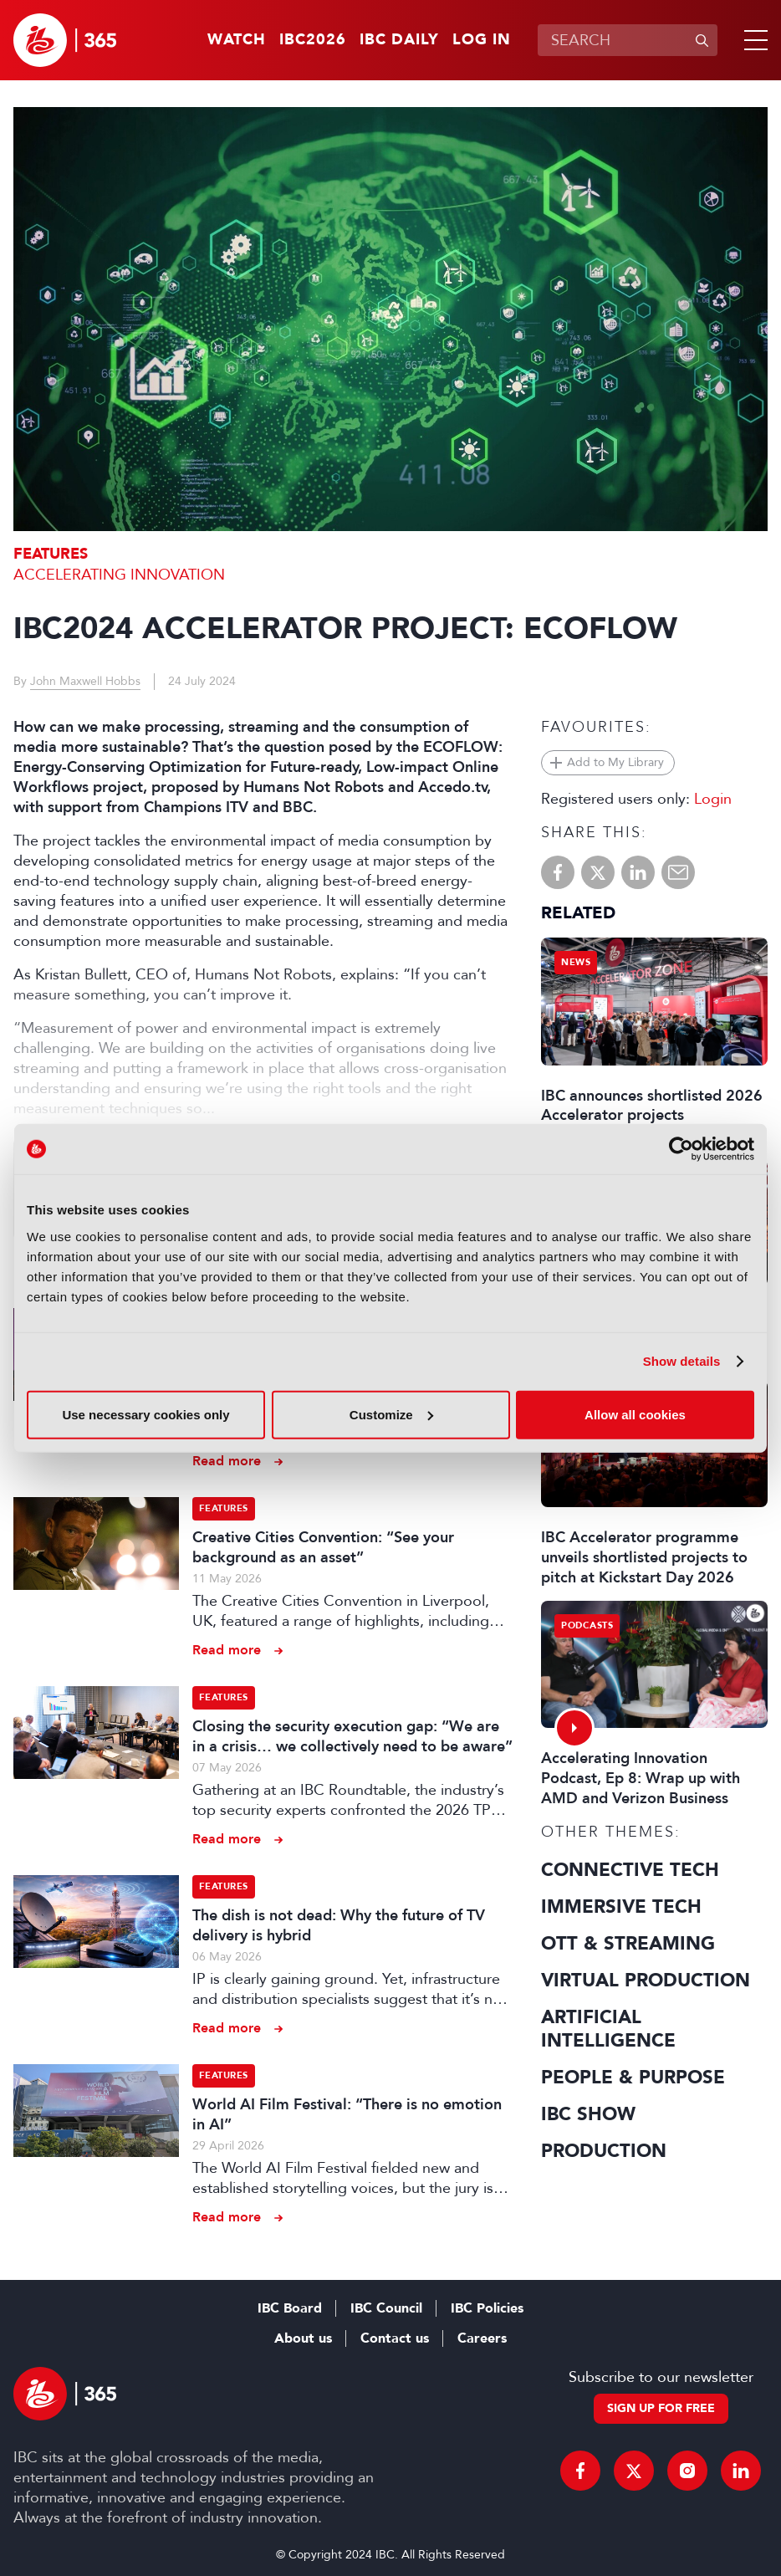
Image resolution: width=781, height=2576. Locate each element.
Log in (481, 40)
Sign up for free (661, 2408)
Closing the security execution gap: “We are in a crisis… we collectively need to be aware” (352, 1736)
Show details (682, 1361)
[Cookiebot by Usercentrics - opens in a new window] (681, 1149)
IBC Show (588, 2114)
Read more (226, 1460)
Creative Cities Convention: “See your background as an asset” (323, 1547)
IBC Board (290, 2308)
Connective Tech (630, 1870)
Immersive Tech (621, 1906)
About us (303, 2338)
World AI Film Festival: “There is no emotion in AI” (347, 2114)
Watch (236, 40)
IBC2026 (312, 40)
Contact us (394, 2338)
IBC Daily (399, 40)
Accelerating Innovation (119, 575)
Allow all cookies (635, 1414)
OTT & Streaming (628, 1943)
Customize (391, 1414)
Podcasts (587, 1625)
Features (50, 554)
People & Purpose (633, 2077)
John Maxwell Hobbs (85, 681)
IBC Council (386, 2308)
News (575, 962)
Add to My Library (615, 762)
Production (603, 2151)
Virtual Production (645, 1980)
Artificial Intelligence (608, 2029)
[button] (753, 40)
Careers (482, 2338)
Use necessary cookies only (145, 1414)
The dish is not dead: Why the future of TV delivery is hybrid (338, 1925)
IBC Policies (487, 2308)
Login (713, 799)
